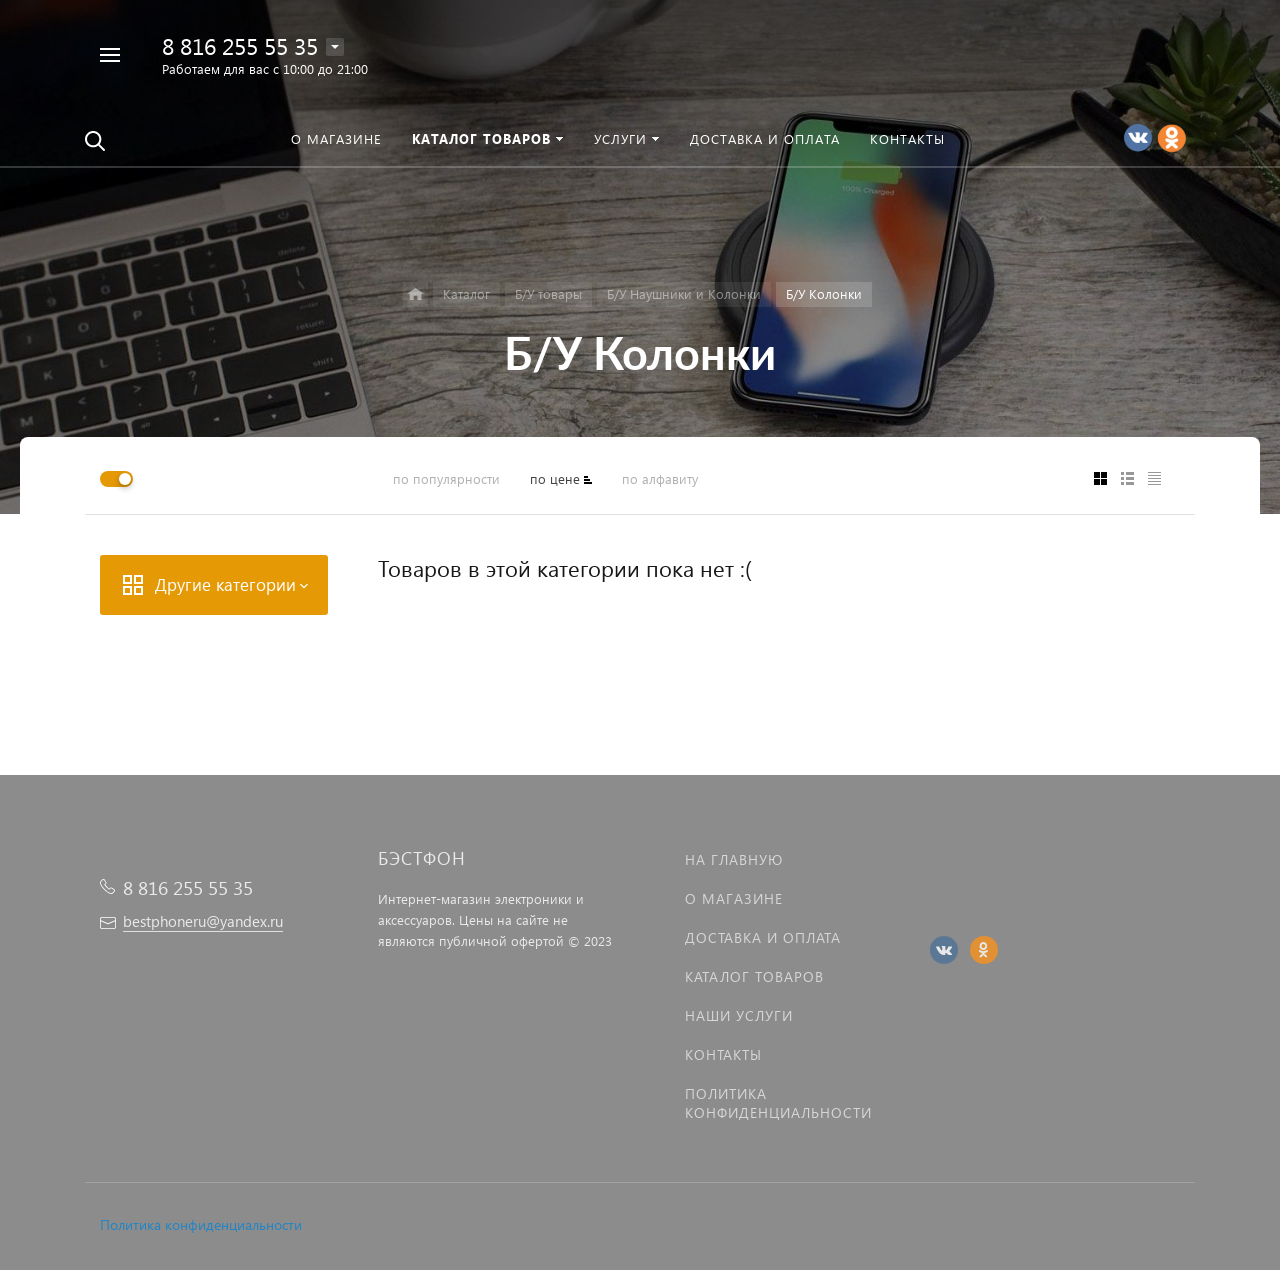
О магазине (734, 898)
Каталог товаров (754, 976)
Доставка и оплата (763, 937)
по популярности (446, 478)
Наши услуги (739, 1015)
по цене (555, 478)
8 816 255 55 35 (240, 45)
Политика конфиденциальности (201, 1224)
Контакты (723, 1054)
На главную (734, 859)
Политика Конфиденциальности (778, 1103)
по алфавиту (660, 478)
